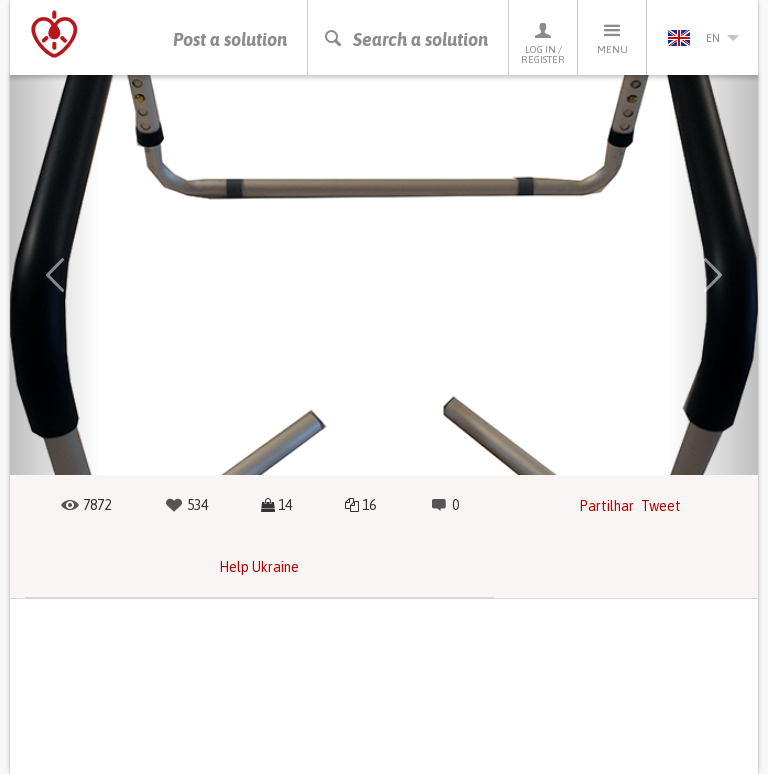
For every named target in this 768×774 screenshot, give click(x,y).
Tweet (661, 506)
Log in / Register (543, 42)
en (703, 38)
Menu (612, 37)
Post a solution (230, 39)
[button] (55, 275)
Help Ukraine (259, 567)
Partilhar (606, 506)
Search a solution (405, 39)
